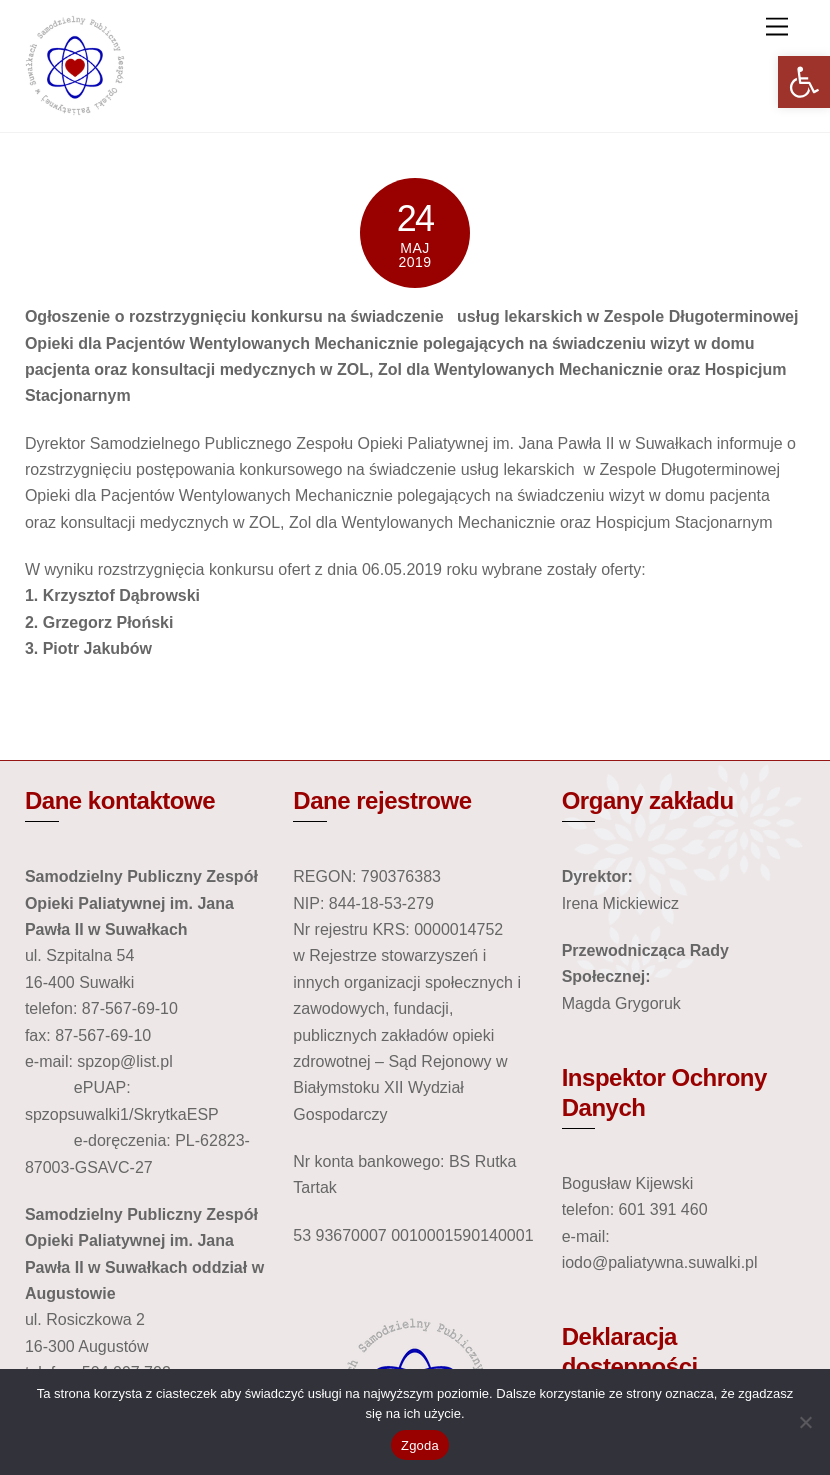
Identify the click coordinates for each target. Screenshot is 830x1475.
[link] (804, 82)
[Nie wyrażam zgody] (805, 1422)
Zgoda (420, 1445)
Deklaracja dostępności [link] (630, 1351)
